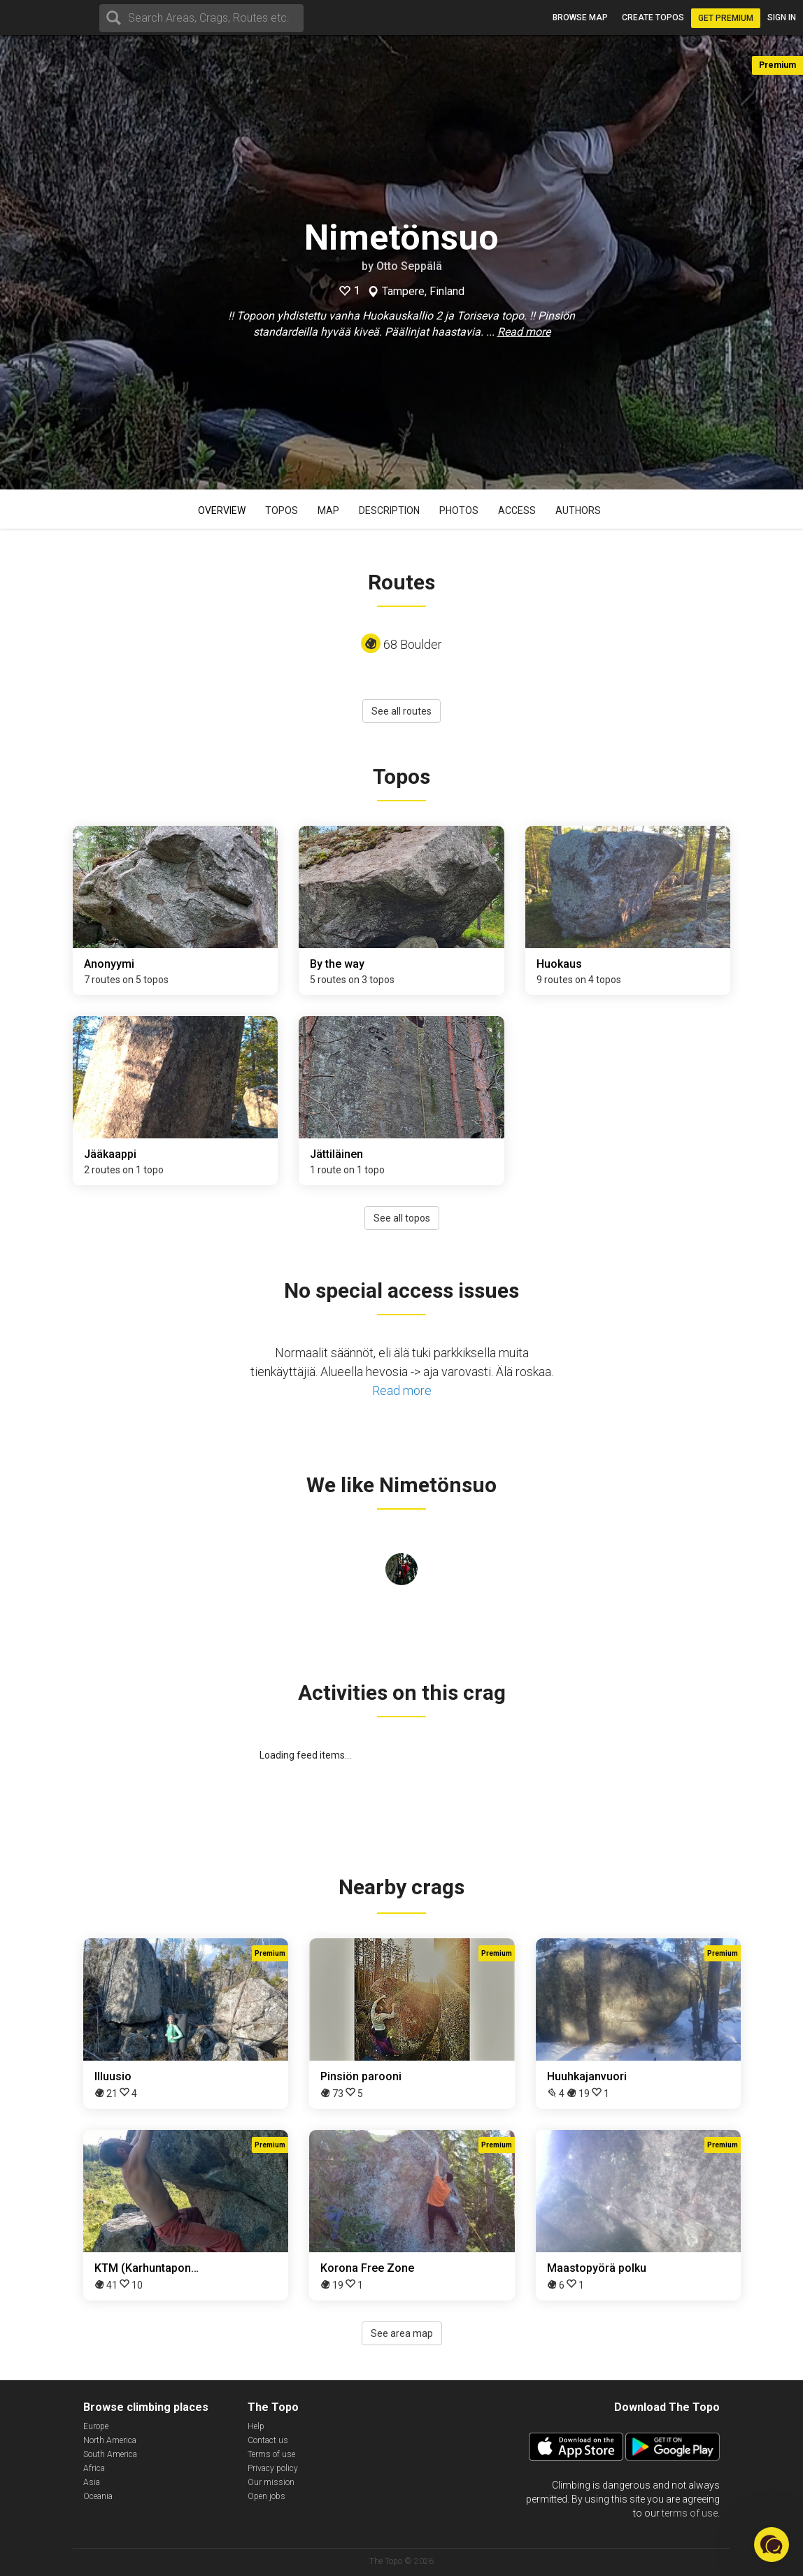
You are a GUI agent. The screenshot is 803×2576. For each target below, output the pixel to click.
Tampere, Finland (423, 291)
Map (328, 510)
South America (110, 2454)
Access (517, 510)
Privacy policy (273, 2468)
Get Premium (725, 18)
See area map (402, 2333)
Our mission (271, 2482)
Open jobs (266, 2496)
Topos (281, 510)
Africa (94, 2468)
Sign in (781, 17)
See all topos (402, 1218)
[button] (771, 2544)
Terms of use (271, 2454)
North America (109, 2440)
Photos (458, 510)
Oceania (98, 2496)
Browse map (580, 17)
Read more (523, 331)
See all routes (401, 711)
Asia (91, 2482)
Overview (222, 510)
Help (256, 2426)
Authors (578, 510)
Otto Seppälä (409, 266)
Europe (95, 2426)
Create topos (653, 17)
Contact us (268, 2440)
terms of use (690, 2513)
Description (389, 510)
